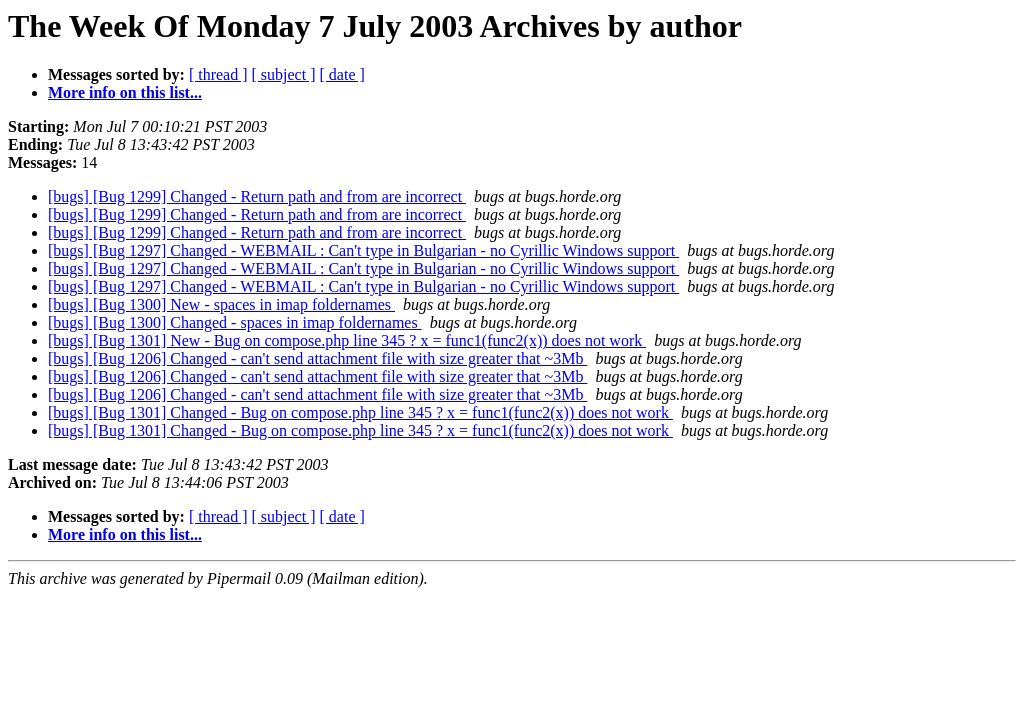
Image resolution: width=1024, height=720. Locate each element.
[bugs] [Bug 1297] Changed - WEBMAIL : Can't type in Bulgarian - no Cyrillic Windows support (363, 250)
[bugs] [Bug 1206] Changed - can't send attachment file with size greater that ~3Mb (317, 358)
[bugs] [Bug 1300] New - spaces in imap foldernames (221, 304)
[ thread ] (218, 74)
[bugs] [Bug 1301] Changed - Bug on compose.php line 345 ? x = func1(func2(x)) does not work (360, 412)
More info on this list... (125, 92)
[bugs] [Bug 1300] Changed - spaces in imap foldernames (235, 322)
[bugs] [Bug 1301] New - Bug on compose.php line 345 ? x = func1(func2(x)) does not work (347, 340)
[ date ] (342, 74)
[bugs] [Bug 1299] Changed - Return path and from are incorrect (257, 196)
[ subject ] (284, 74)
